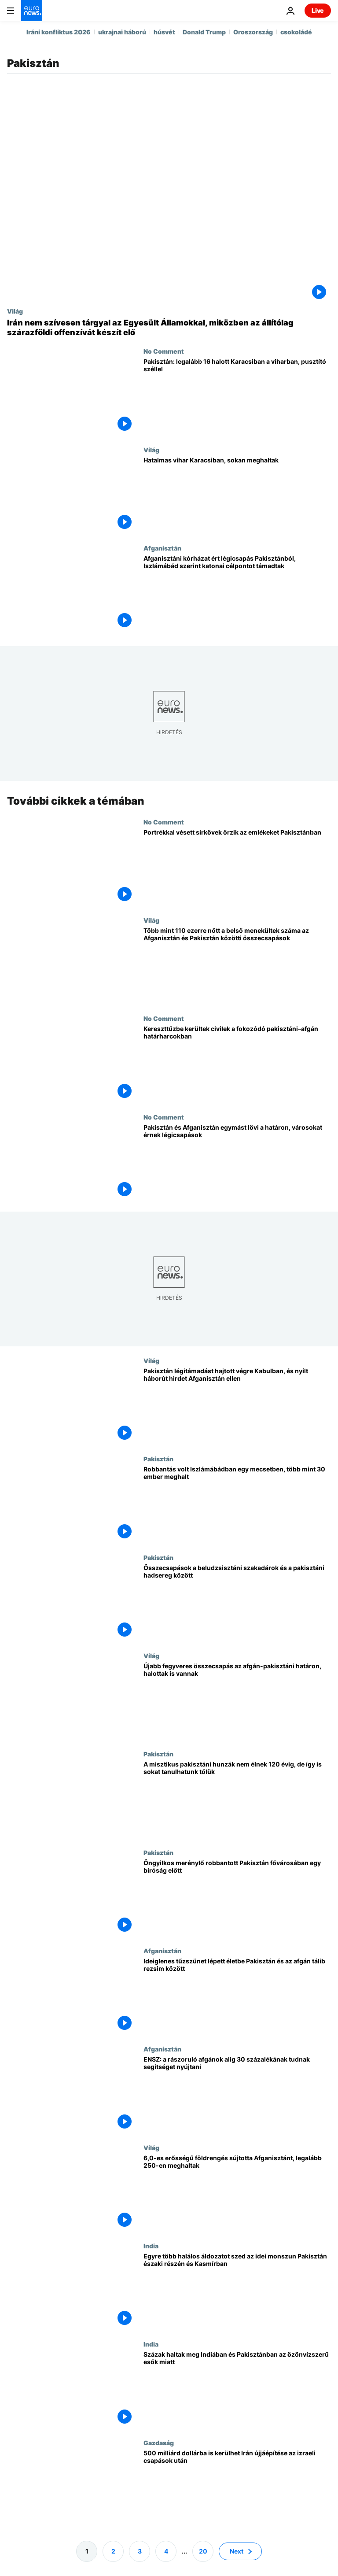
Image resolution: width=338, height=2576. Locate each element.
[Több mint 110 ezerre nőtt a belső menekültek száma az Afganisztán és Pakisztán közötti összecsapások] (237, 965)
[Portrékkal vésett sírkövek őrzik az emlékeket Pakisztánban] (237, 867)
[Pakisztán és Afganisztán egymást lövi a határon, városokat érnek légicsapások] (237, 1162)
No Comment (163, 351)
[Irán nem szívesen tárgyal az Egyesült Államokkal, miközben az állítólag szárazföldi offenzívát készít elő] (169, 327)
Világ (15, 310)
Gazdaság (158, 2442)
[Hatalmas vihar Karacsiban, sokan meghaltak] (237, 495)
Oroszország (253, 32)
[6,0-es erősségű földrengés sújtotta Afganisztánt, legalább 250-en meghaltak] (237, 2193)
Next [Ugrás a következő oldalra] (236, 2551)
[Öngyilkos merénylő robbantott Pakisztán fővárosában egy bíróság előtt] (237, 1898)
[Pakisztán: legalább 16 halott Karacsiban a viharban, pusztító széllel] (237, 396)
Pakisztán (158, 1459)
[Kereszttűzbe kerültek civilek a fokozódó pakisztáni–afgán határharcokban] (237, 1064)
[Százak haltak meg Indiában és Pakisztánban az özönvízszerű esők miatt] (237, 2389)
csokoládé (296, 32)
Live (318, 10)
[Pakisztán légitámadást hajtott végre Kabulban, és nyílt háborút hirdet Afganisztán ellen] (237, 1406)
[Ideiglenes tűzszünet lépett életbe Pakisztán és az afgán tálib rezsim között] (237, 1996)
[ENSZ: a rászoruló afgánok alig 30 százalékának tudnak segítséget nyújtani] (237, 2094)
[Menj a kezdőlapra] (31, 10)
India (150, 2245)
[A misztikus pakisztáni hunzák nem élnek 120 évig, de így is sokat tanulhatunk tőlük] (237, 1799)
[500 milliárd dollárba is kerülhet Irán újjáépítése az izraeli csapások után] (237, 2488)
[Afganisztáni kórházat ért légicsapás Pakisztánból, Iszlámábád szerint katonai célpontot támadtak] (237, 593)
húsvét (164, 32)
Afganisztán (162, 547)
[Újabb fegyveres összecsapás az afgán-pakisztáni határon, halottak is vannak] (237, 1701)
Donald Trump (204, 32)
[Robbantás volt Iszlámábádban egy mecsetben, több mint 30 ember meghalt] (237, 1504)
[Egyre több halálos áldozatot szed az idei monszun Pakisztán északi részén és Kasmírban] (237, 2291)
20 (203, 2551)
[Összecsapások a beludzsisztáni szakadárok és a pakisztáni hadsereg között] (237, 1602)
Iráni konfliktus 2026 (58, 32)
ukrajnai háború (122, 32)
